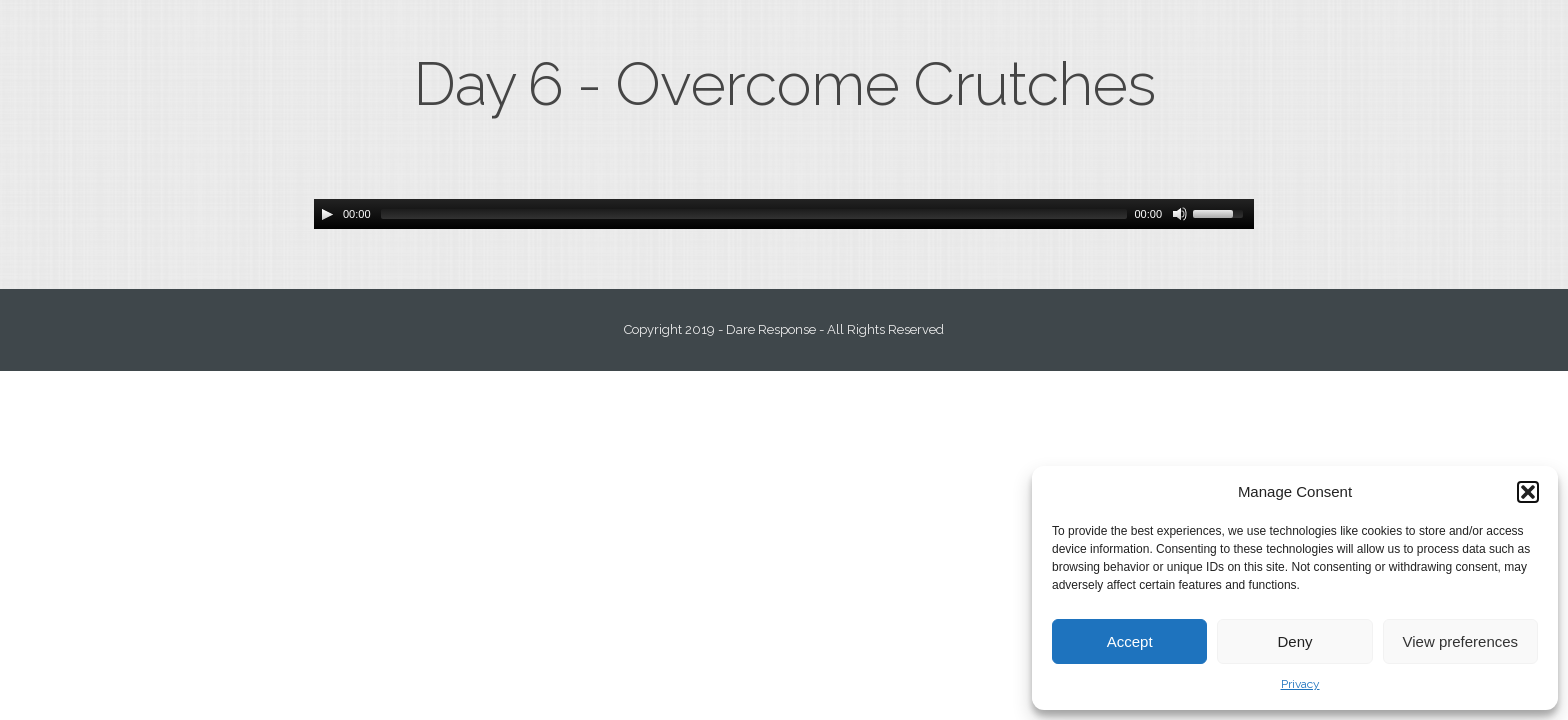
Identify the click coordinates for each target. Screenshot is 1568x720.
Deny (1294, 641)
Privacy (1300, 684)
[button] (1528, 492)
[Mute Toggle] (1180, 214)
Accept (1130, 641)
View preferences (1461, 641)
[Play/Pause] (327, 214)
